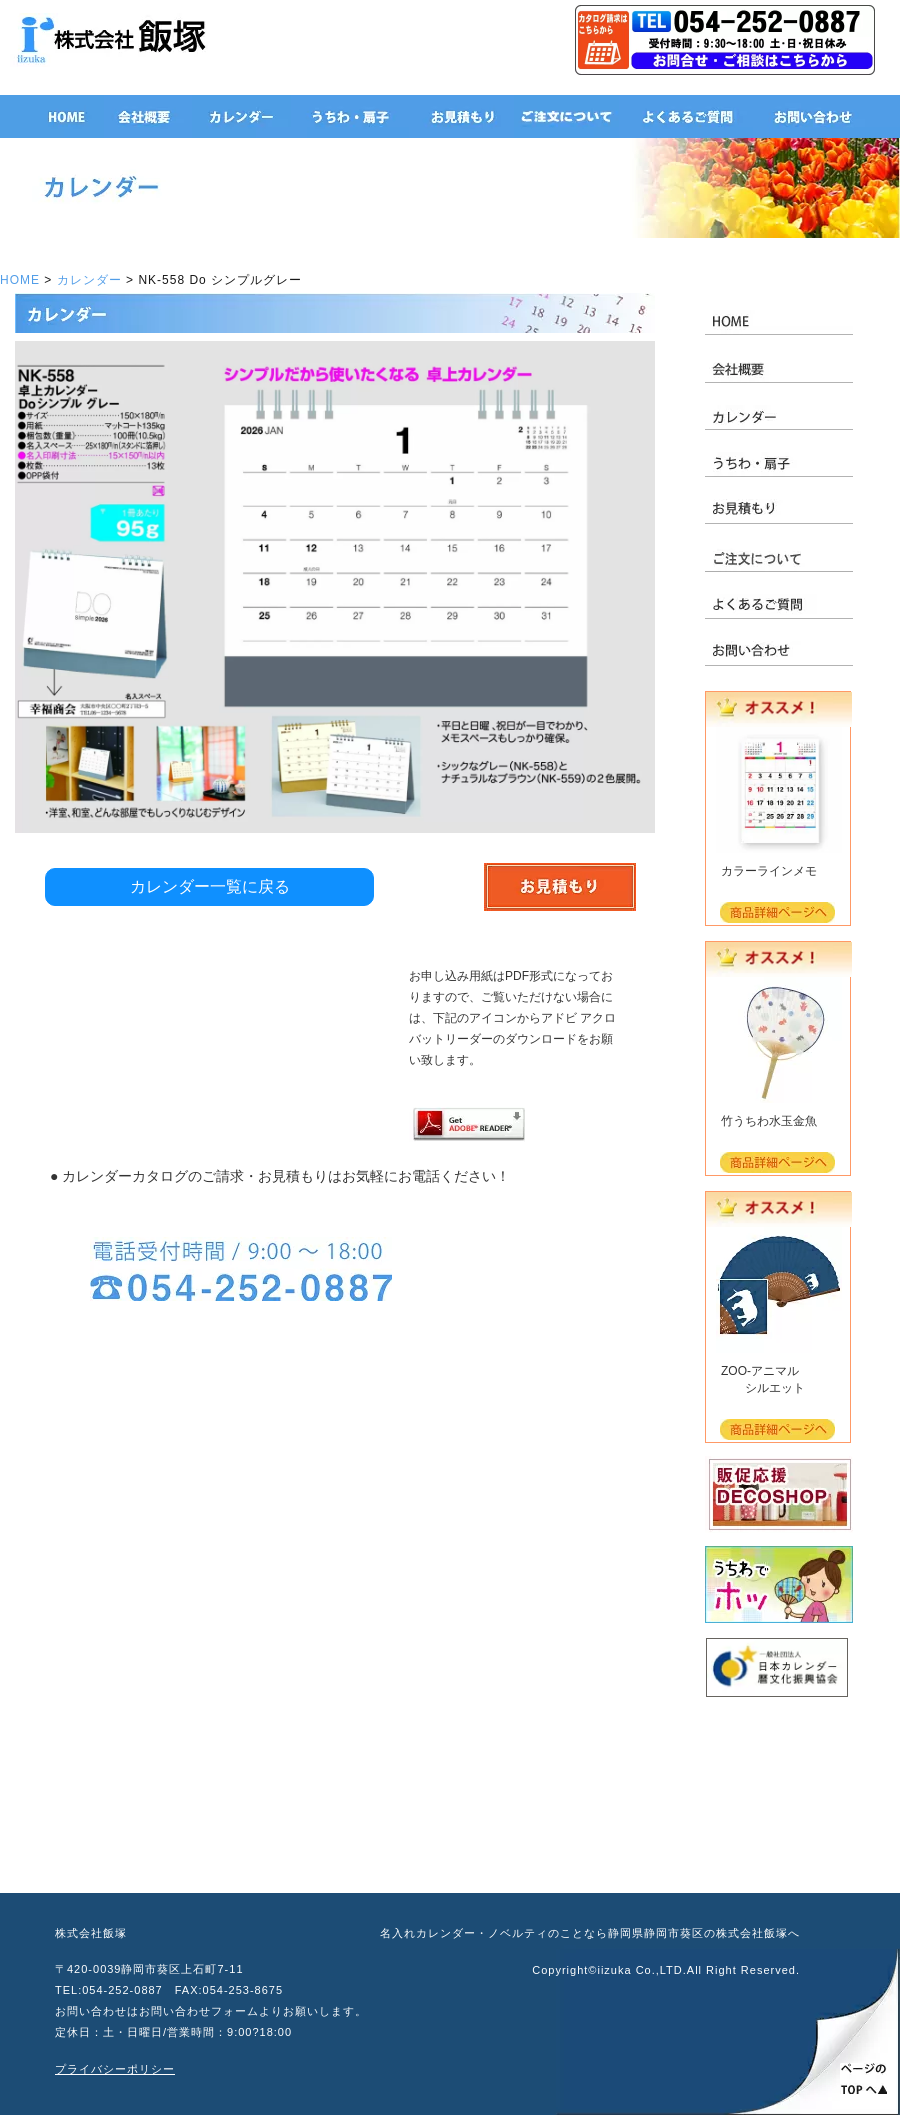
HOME (20, 280)
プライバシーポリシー (115, 2069)
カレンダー (89, 280)
